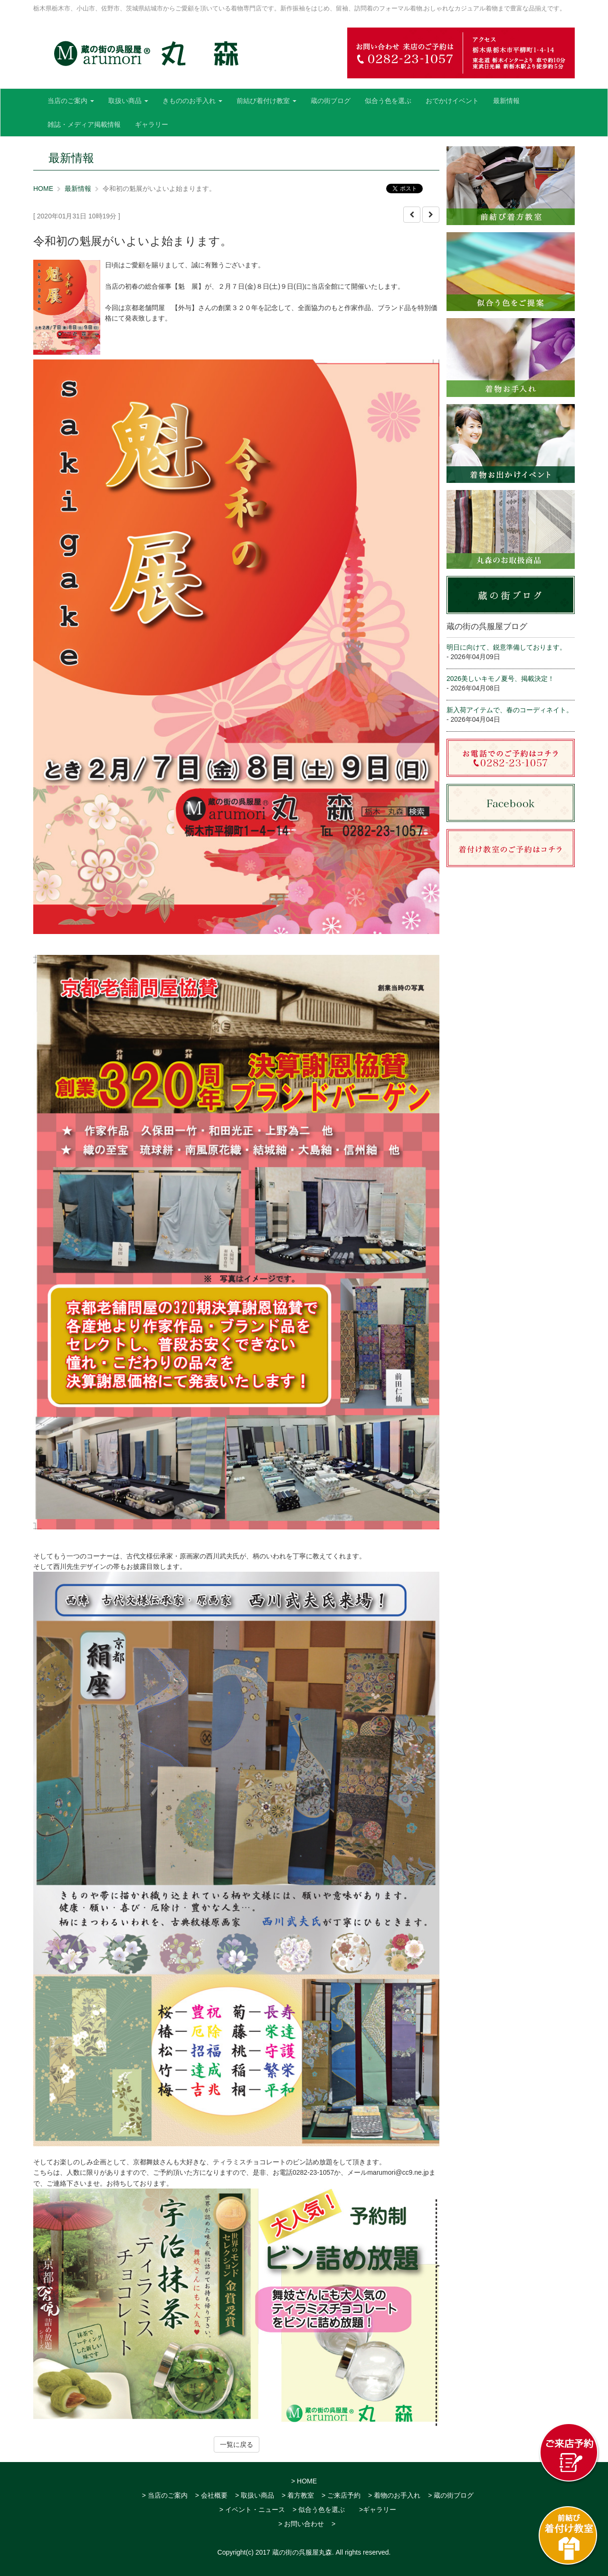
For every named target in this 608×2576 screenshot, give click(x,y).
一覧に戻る (236, 2444)
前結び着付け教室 (266, 100)
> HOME (304, 2481)
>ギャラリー (377, 2509)
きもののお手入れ (192, 100)
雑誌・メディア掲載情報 (84, 124)
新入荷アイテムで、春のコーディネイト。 (509, 710)
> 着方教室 (298, 2495)
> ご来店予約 (341, 2495)
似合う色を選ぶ (388, 100)
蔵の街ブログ (331, 100)
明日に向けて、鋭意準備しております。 (506, 647)
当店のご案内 (71, 100)
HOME (43, 188)
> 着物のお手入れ (394, 2495)
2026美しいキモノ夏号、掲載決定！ (500, 678)
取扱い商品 (128, 100)
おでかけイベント (452, 100)
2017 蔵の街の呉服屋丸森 (294, 2552)
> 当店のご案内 (165, 2495)
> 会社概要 (211, 2495)
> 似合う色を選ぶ (319, 2509)
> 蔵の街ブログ (451, 2495)
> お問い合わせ (301, 2524)
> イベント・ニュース (252, 2509)
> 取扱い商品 (254, 2495)
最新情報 (506, 100)
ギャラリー (151, 124)
